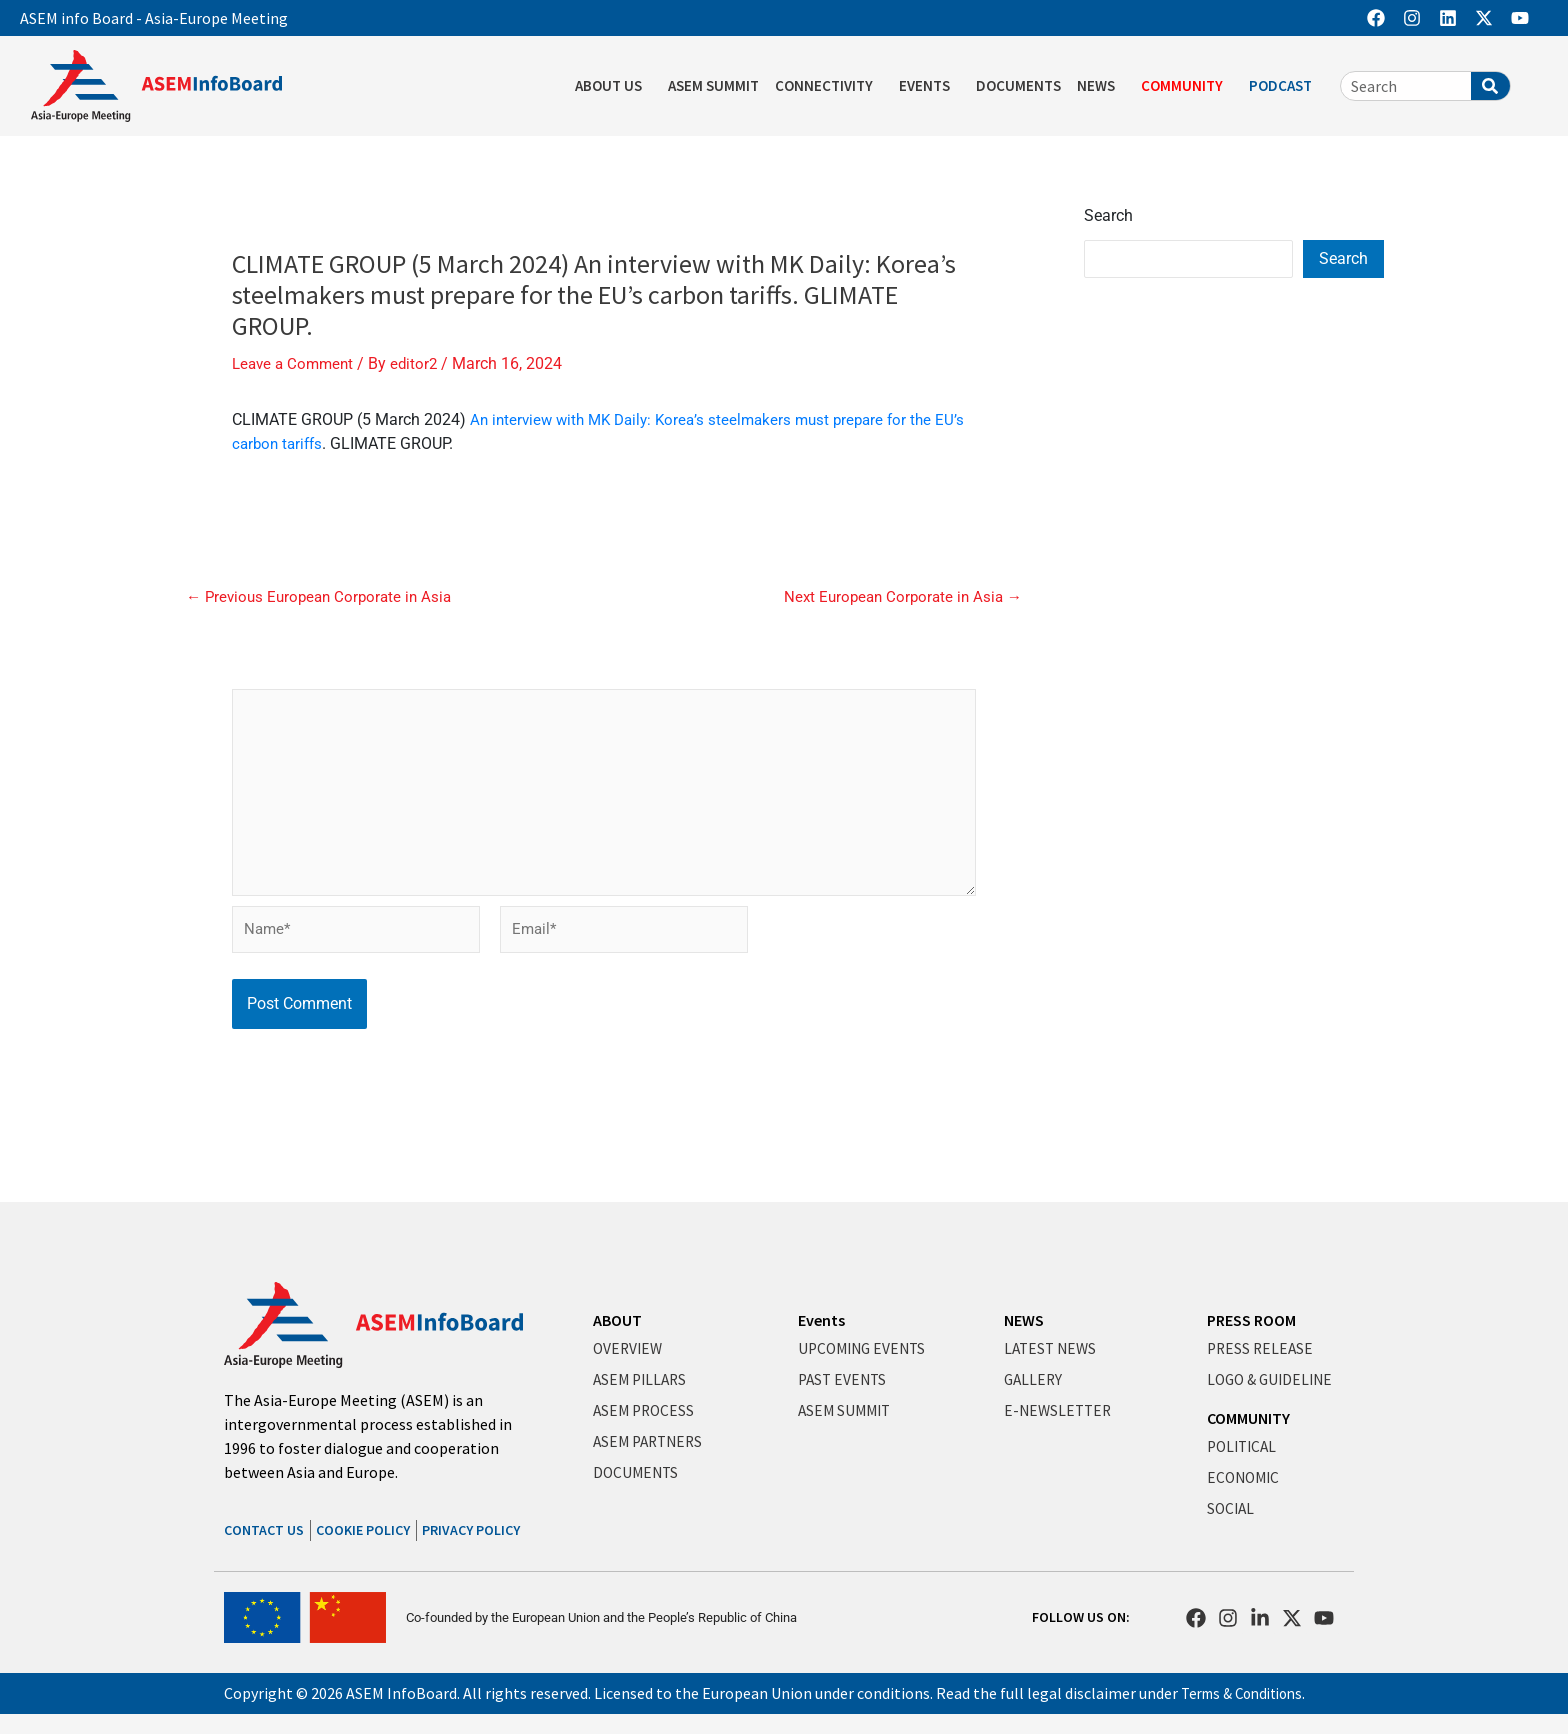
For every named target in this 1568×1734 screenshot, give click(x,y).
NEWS (1024, 1320)
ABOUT (617, 1320)
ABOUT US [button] (613, 86)
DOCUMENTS (1018, 85)
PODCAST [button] (1285, 86)
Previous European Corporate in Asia (324, 596)
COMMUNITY (1248, 1418)
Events (821, 1320)
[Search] (1490, 86)
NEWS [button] (1101, 86)
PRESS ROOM (1251, 1320)
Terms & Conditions (1248, 1693)
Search (1108, 215)
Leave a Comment (296, 363)
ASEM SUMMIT (713, 85)
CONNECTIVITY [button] (829, 86)
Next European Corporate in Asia (898, 596)
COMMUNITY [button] (1187, 86)
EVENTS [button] (929, 86)
